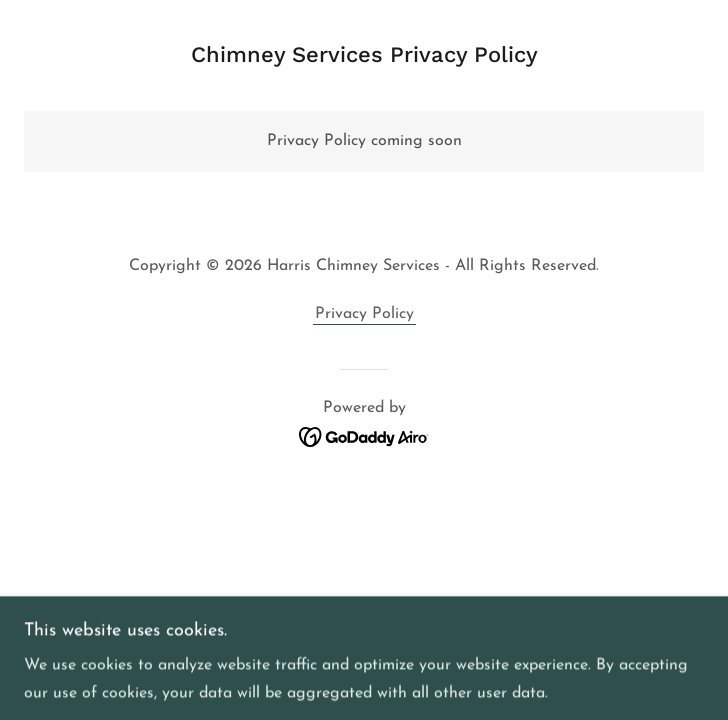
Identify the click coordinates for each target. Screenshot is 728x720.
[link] (364, 436)
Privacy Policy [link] (364, 314)
